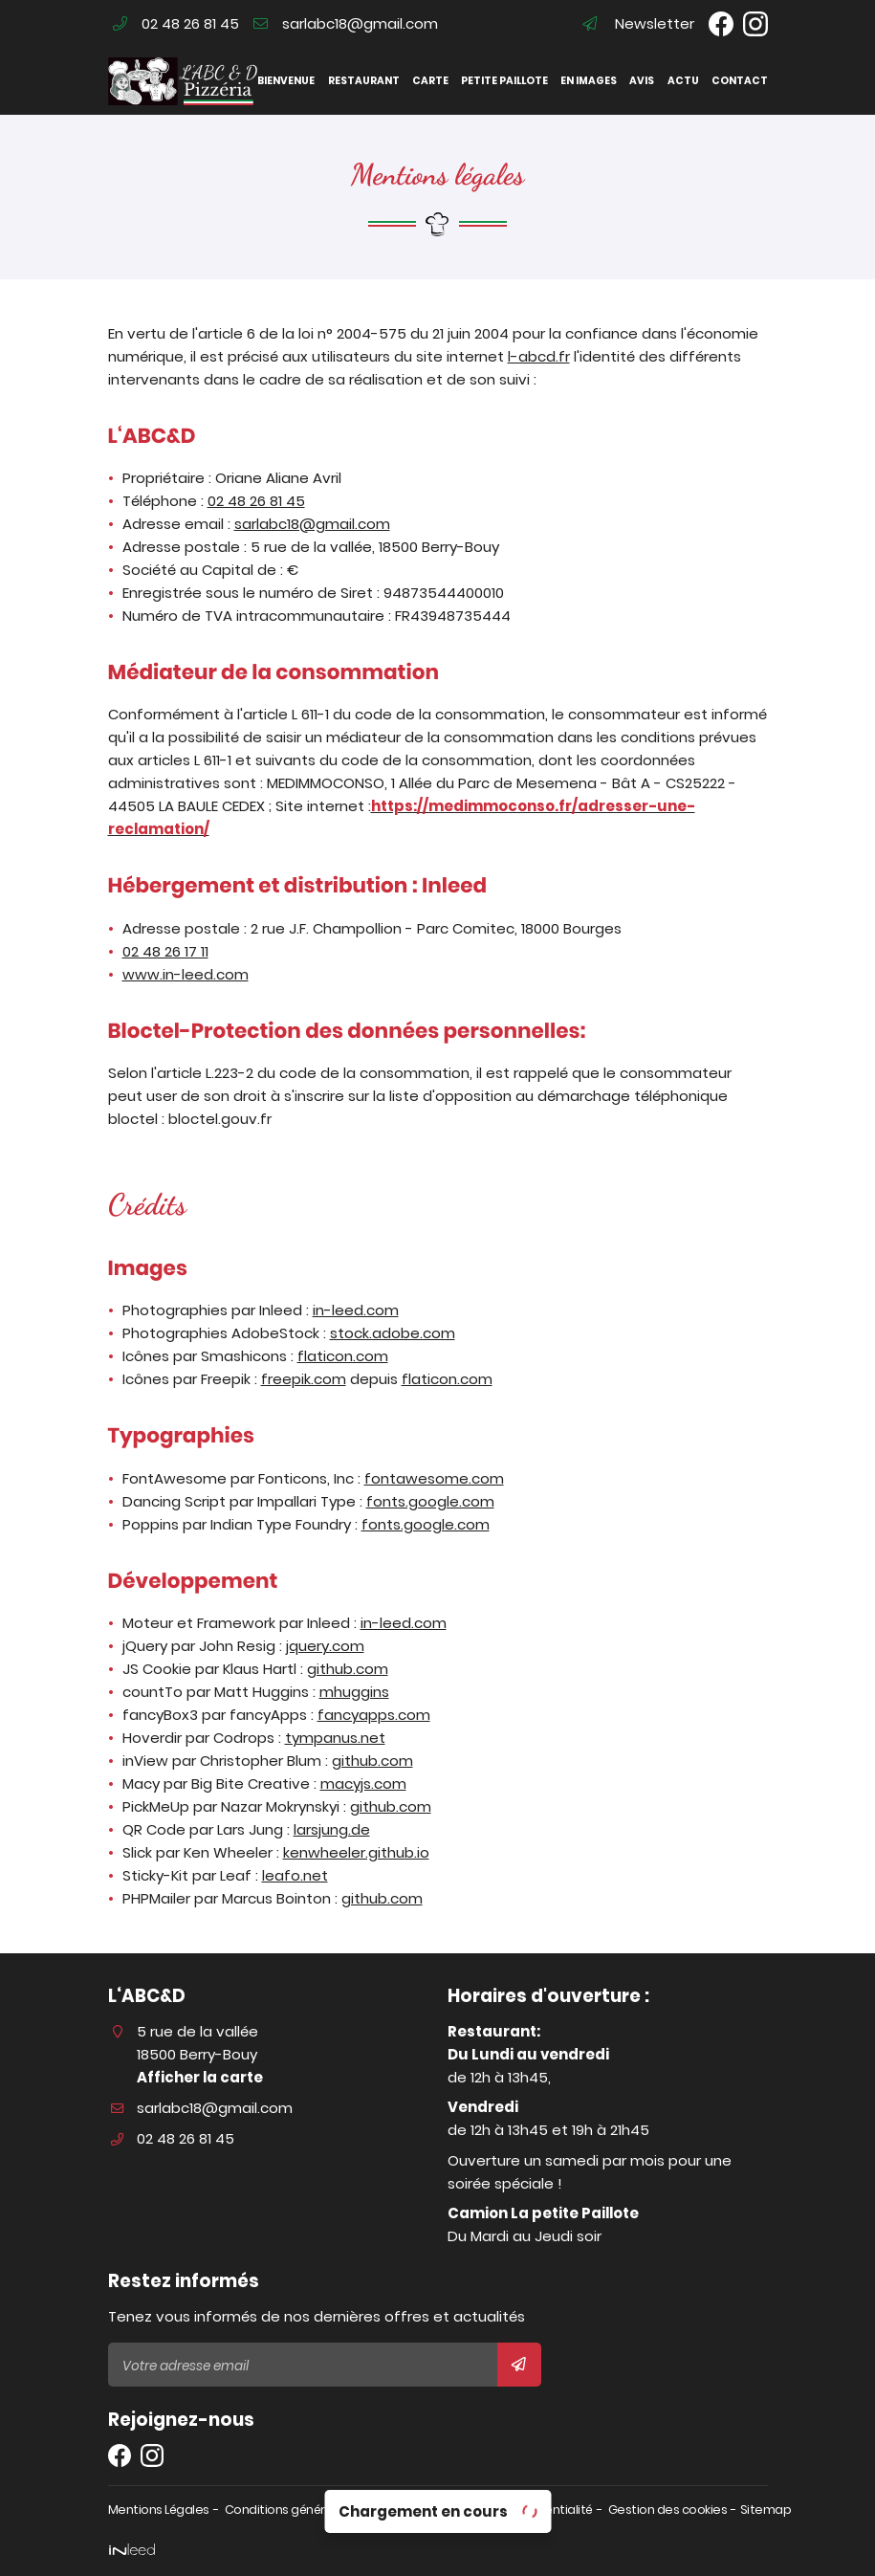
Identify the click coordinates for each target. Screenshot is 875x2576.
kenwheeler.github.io (356, 1852)
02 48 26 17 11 (165, 951)
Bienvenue (285, 81)
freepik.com (303, 1379)
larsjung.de (332, 1829)
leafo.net (295, 1875)
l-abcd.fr (539, 356)
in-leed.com (356, 1310)
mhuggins (354, 1692)
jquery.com (325, 1646)
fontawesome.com (434, 1478)
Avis (641, 81)
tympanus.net (335, 1738)
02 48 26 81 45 (256, 501)
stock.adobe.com (392, 1333)
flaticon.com (342, 1356)
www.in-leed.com (185, 974)
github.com (347, 1669)
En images (588, 81)
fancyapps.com (373, 1715)
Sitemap (766, 2509)
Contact (739, 81)
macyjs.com (363, 1783)
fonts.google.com (430, 1501)
